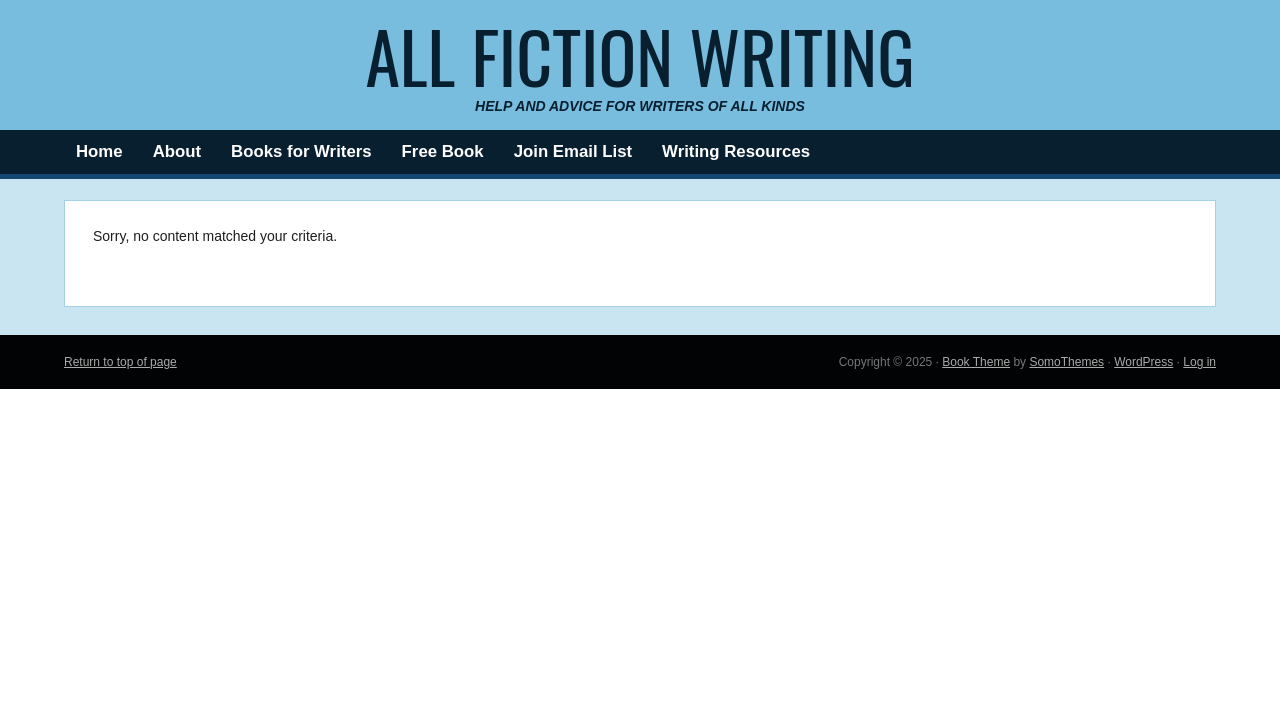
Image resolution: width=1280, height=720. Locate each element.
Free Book (443, 151)
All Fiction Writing (639, 55)
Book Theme (976, 362)
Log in (1199, 362)
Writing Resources (736, 151)
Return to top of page (120, 362)
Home (99, 151)
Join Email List (573, 151)
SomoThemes (1066, 362)
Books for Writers (301, 151)
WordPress (1143, 362)
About (177, 151)
